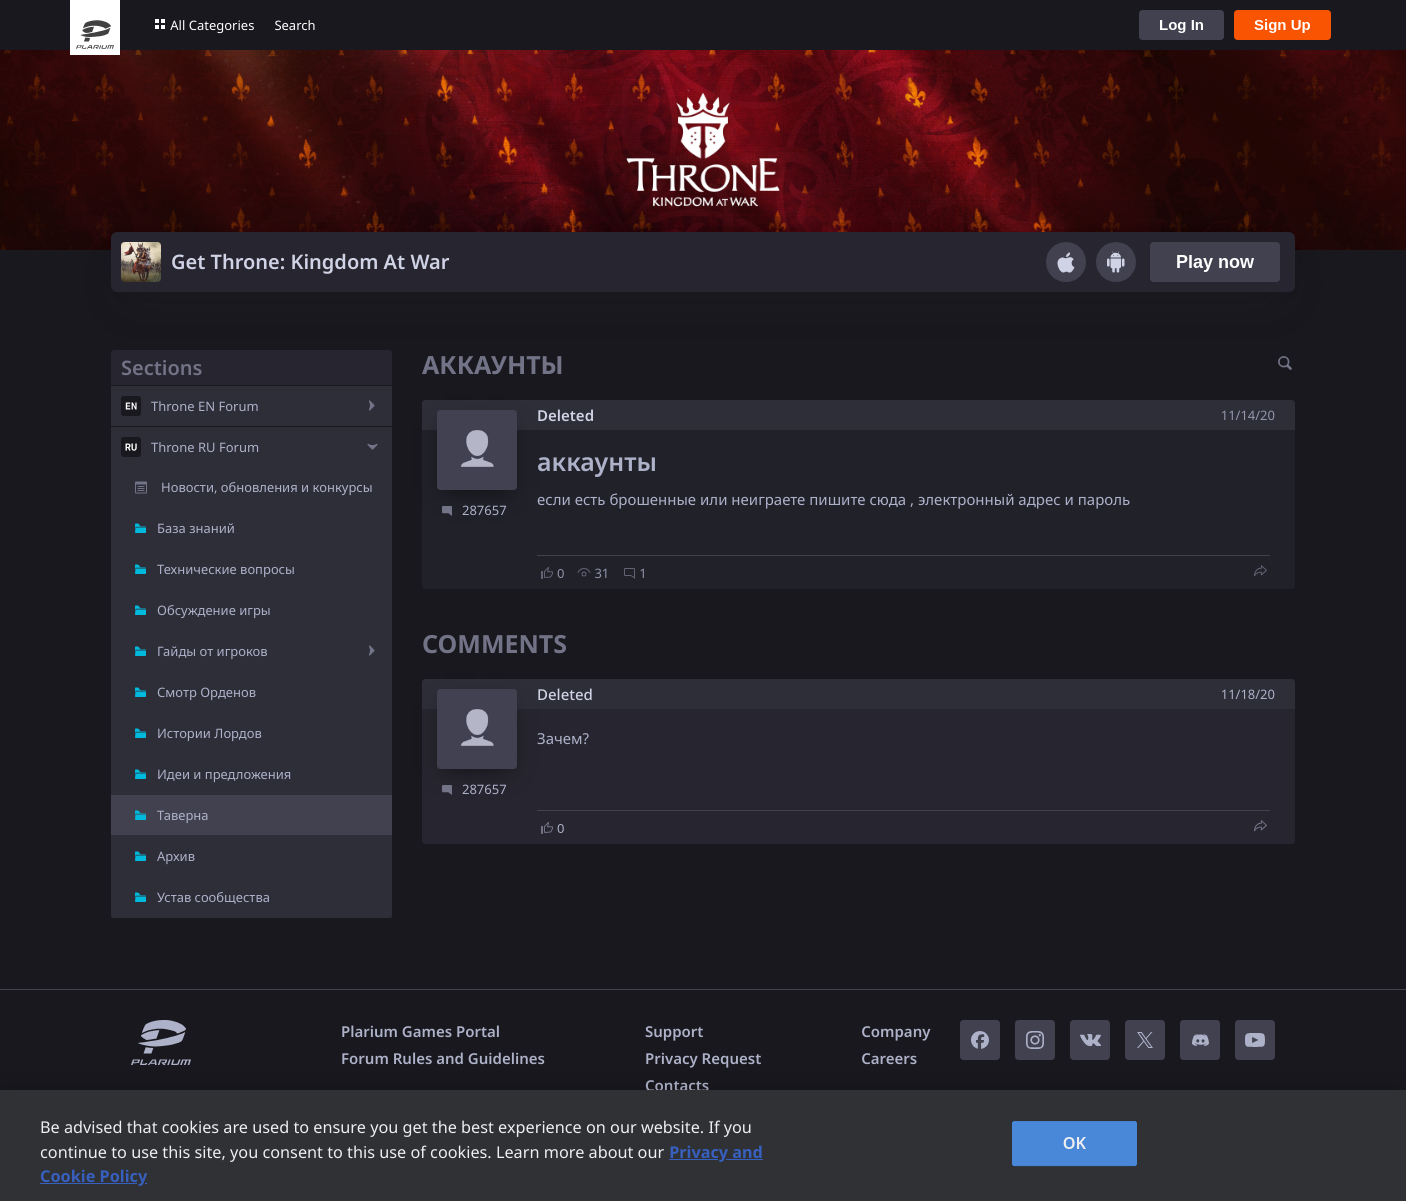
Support (674, 1032)
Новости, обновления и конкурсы (267, 487)
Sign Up (1282, 24)
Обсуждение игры (214, 610)
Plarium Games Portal (420, 1032)
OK (1075, 1143)
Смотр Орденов (206, 692)
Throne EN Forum (205, 406)
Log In (1181, 24)
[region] (703, 1145)
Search (294, 25)
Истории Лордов (209, 733)
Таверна (183, 815)
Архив (176, 856)
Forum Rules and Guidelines (443, 1059)
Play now (1215, 262)
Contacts (677, 1086)
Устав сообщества (213, 897)
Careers (889, 1059)
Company (895, 1032)
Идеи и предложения (224, 774)
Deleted (565, 416)
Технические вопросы (226, 569)
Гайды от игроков (212, 651)
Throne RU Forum (205, 447)
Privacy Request (703, 1059)
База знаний (196, 528)
